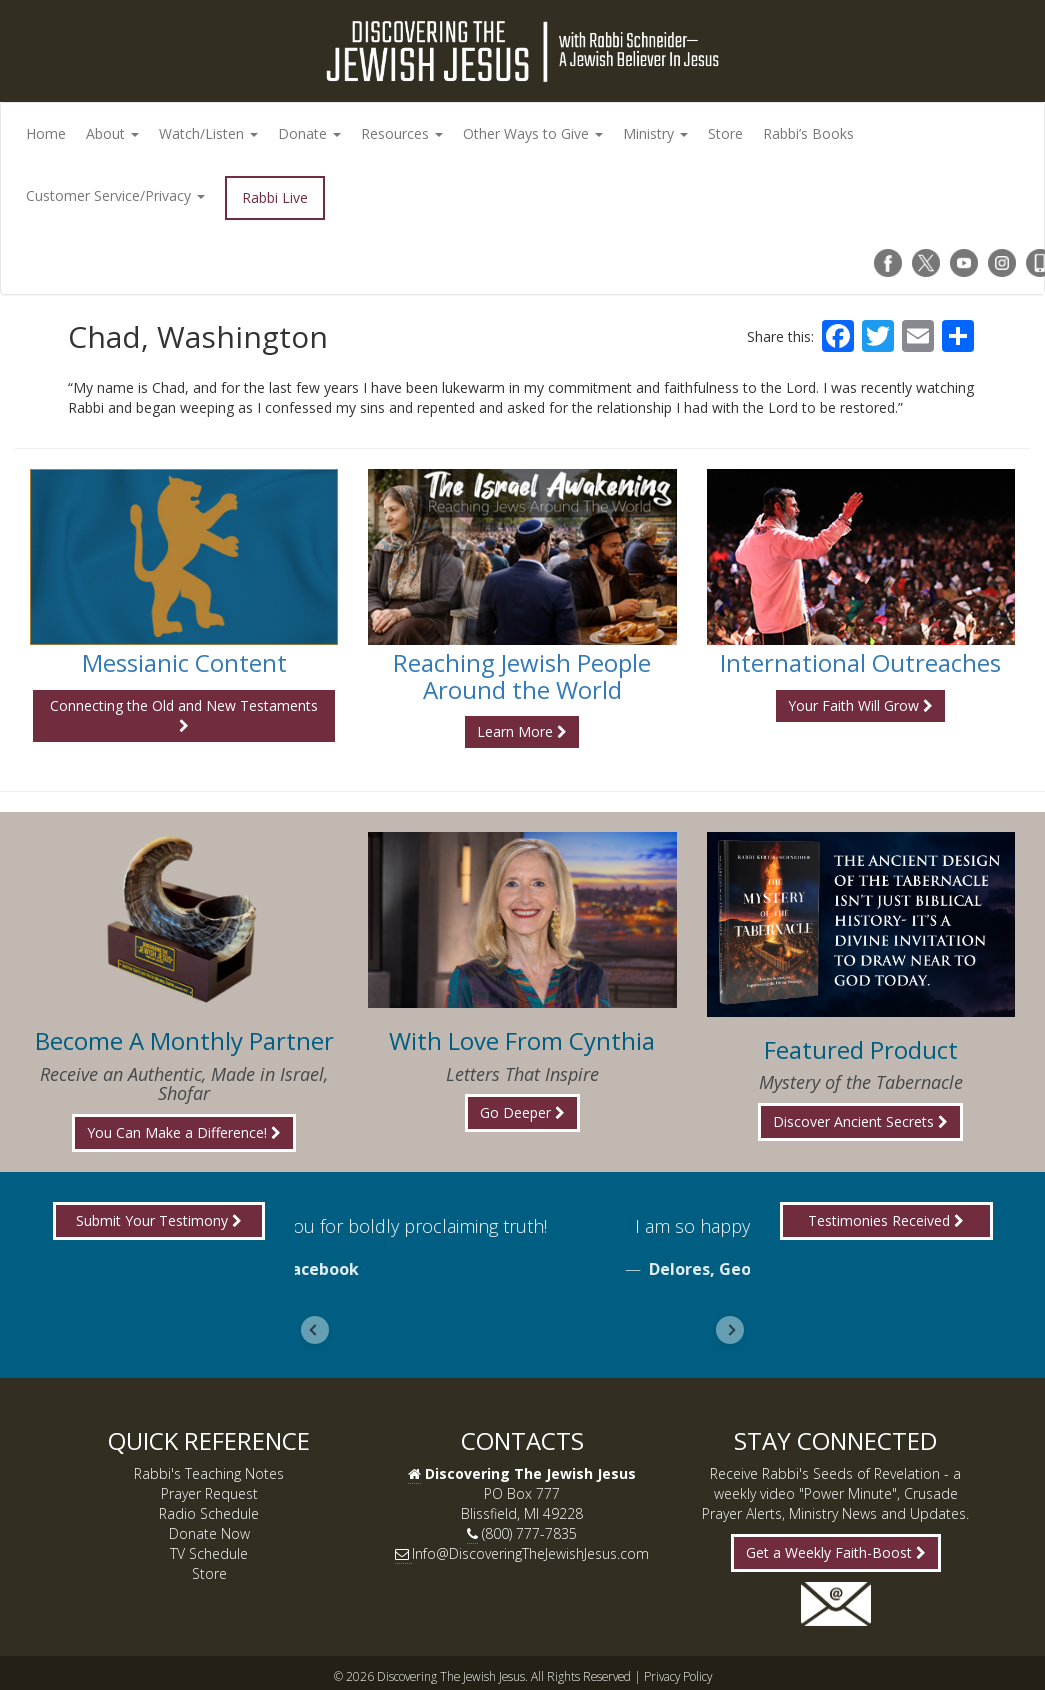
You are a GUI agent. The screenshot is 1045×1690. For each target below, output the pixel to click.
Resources (402, 133)
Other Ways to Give (533, 133)
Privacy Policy (678, 1676)
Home (46, 133)
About (112, 133)
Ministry (655, 133)
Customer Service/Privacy (115, 195)
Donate (309, 133)
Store (725, 133)
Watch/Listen (208, 133)
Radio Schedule (209, 1513)
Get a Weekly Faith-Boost (836, 1552)
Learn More (522, 731)
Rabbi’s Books (808, 133)
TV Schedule (209, 1553)
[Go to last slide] (315, 1330)
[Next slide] (730, 1330)
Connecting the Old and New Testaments (184, 714)
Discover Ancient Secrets (860, 1121)
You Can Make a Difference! (184, 1132)
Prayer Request (209, 1493)
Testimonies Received (886, 1220)
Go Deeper (522, 1112)
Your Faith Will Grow (860, 705)
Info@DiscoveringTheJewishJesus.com (530, 1553)
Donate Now (209, 1533)
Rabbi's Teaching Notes (209, 1473)
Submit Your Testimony (159, 1220)
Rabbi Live (275, 197)
